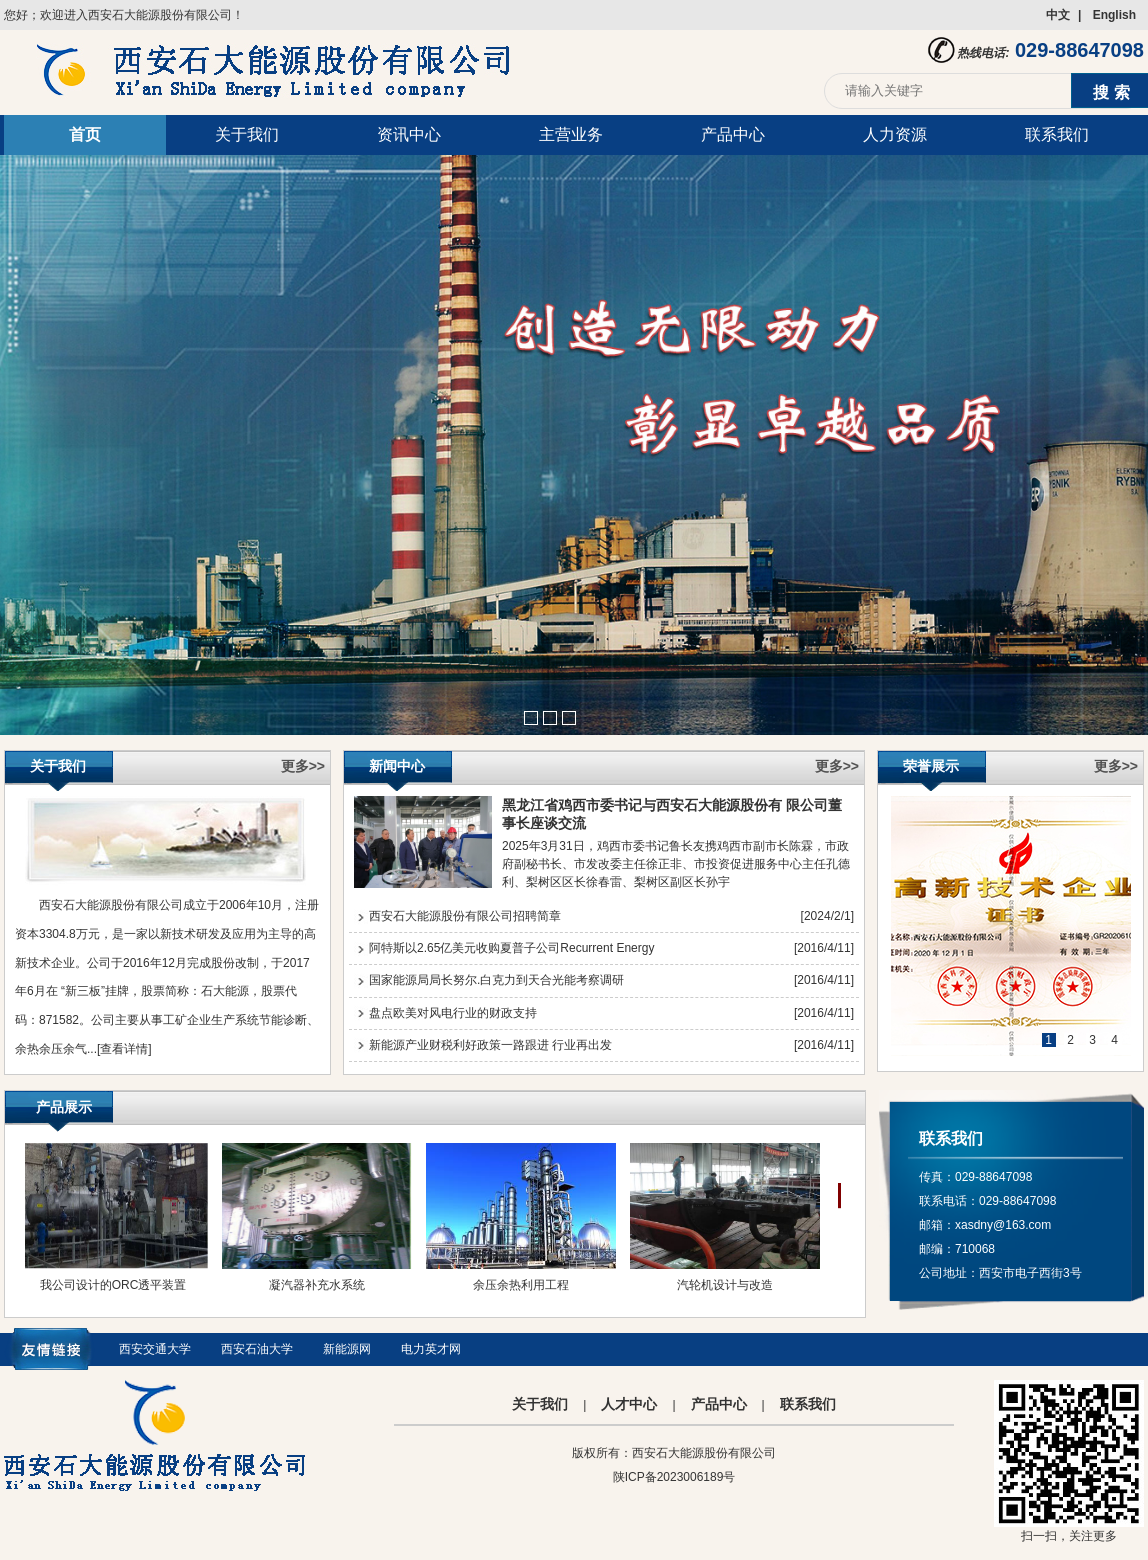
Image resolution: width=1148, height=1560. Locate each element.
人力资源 (895, 134)
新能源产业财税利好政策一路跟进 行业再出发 (490, 1045)
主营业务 (571, 134)
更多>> (303, 766)
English (1114, 15)
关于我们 (247, 134)
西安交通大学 (155, 1349)
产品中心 (733, 134)
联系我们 (1057, 134)
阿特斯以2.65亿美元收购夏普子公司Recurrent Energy (511, 948)
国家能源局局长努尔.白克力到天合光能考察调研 (496, 980)
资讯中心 (409, 134)
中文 (1058, 15)
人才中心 (629, 1404)
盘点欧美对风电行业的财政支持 (453, 1013)
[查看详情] (124, 1049)
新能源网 (347, 1349)
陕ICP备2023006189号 (674, 1477)
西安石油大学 (257, 1349)
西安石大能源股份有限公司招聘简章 (465, 916)
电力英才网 (431, 1349)
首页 (85, 134)
